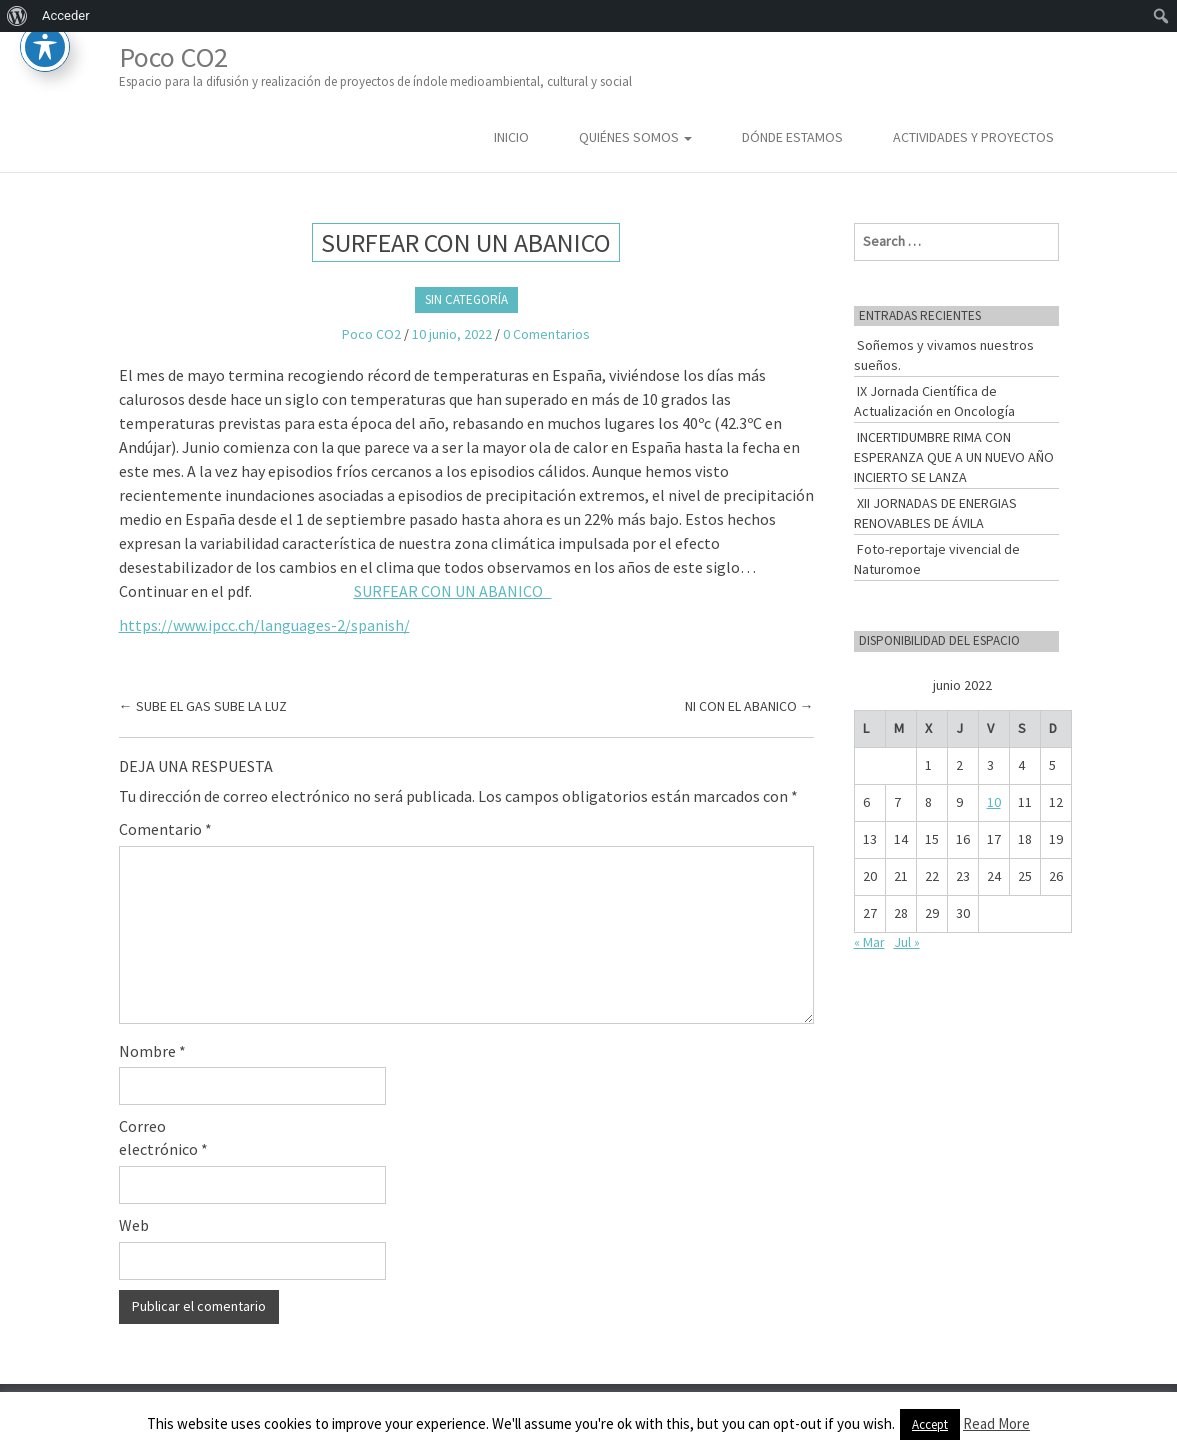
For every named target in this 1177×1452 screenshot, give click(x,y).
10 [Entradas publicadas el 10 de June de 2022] (994, 802)
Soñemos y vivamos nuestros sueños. (944, 355)
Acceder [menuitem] (66, 15)
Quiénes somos (635, 137)
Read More (996, 1423)
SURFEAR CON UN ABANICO (453, 591)
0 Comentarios (546, 334)
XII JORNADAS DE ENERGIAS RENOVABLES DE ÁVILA (935, 513)
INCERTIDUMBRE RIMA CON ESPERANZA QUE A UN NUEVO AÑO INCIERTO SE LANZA (954, 457)
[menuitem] (17, 16)
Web (134, 1225)
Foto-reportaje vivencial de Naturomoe (937, 559)
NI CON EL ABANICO (749, 706)
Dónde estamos (792, 137)
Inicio (511, 137)
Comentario (165, 829)
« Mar (869, 942)
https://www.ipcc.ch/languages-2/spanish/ (264, 625)
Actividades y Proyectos (973, 137)
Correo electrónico (163, 1137)
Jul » (907, 942)
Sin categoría (466, 299)
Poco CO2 (375, 65)
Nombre (152, 1051)
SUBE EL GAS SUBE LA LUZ (203, 706)
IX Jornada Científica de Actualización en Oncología (934, 401)
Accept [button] (930, 1424)
